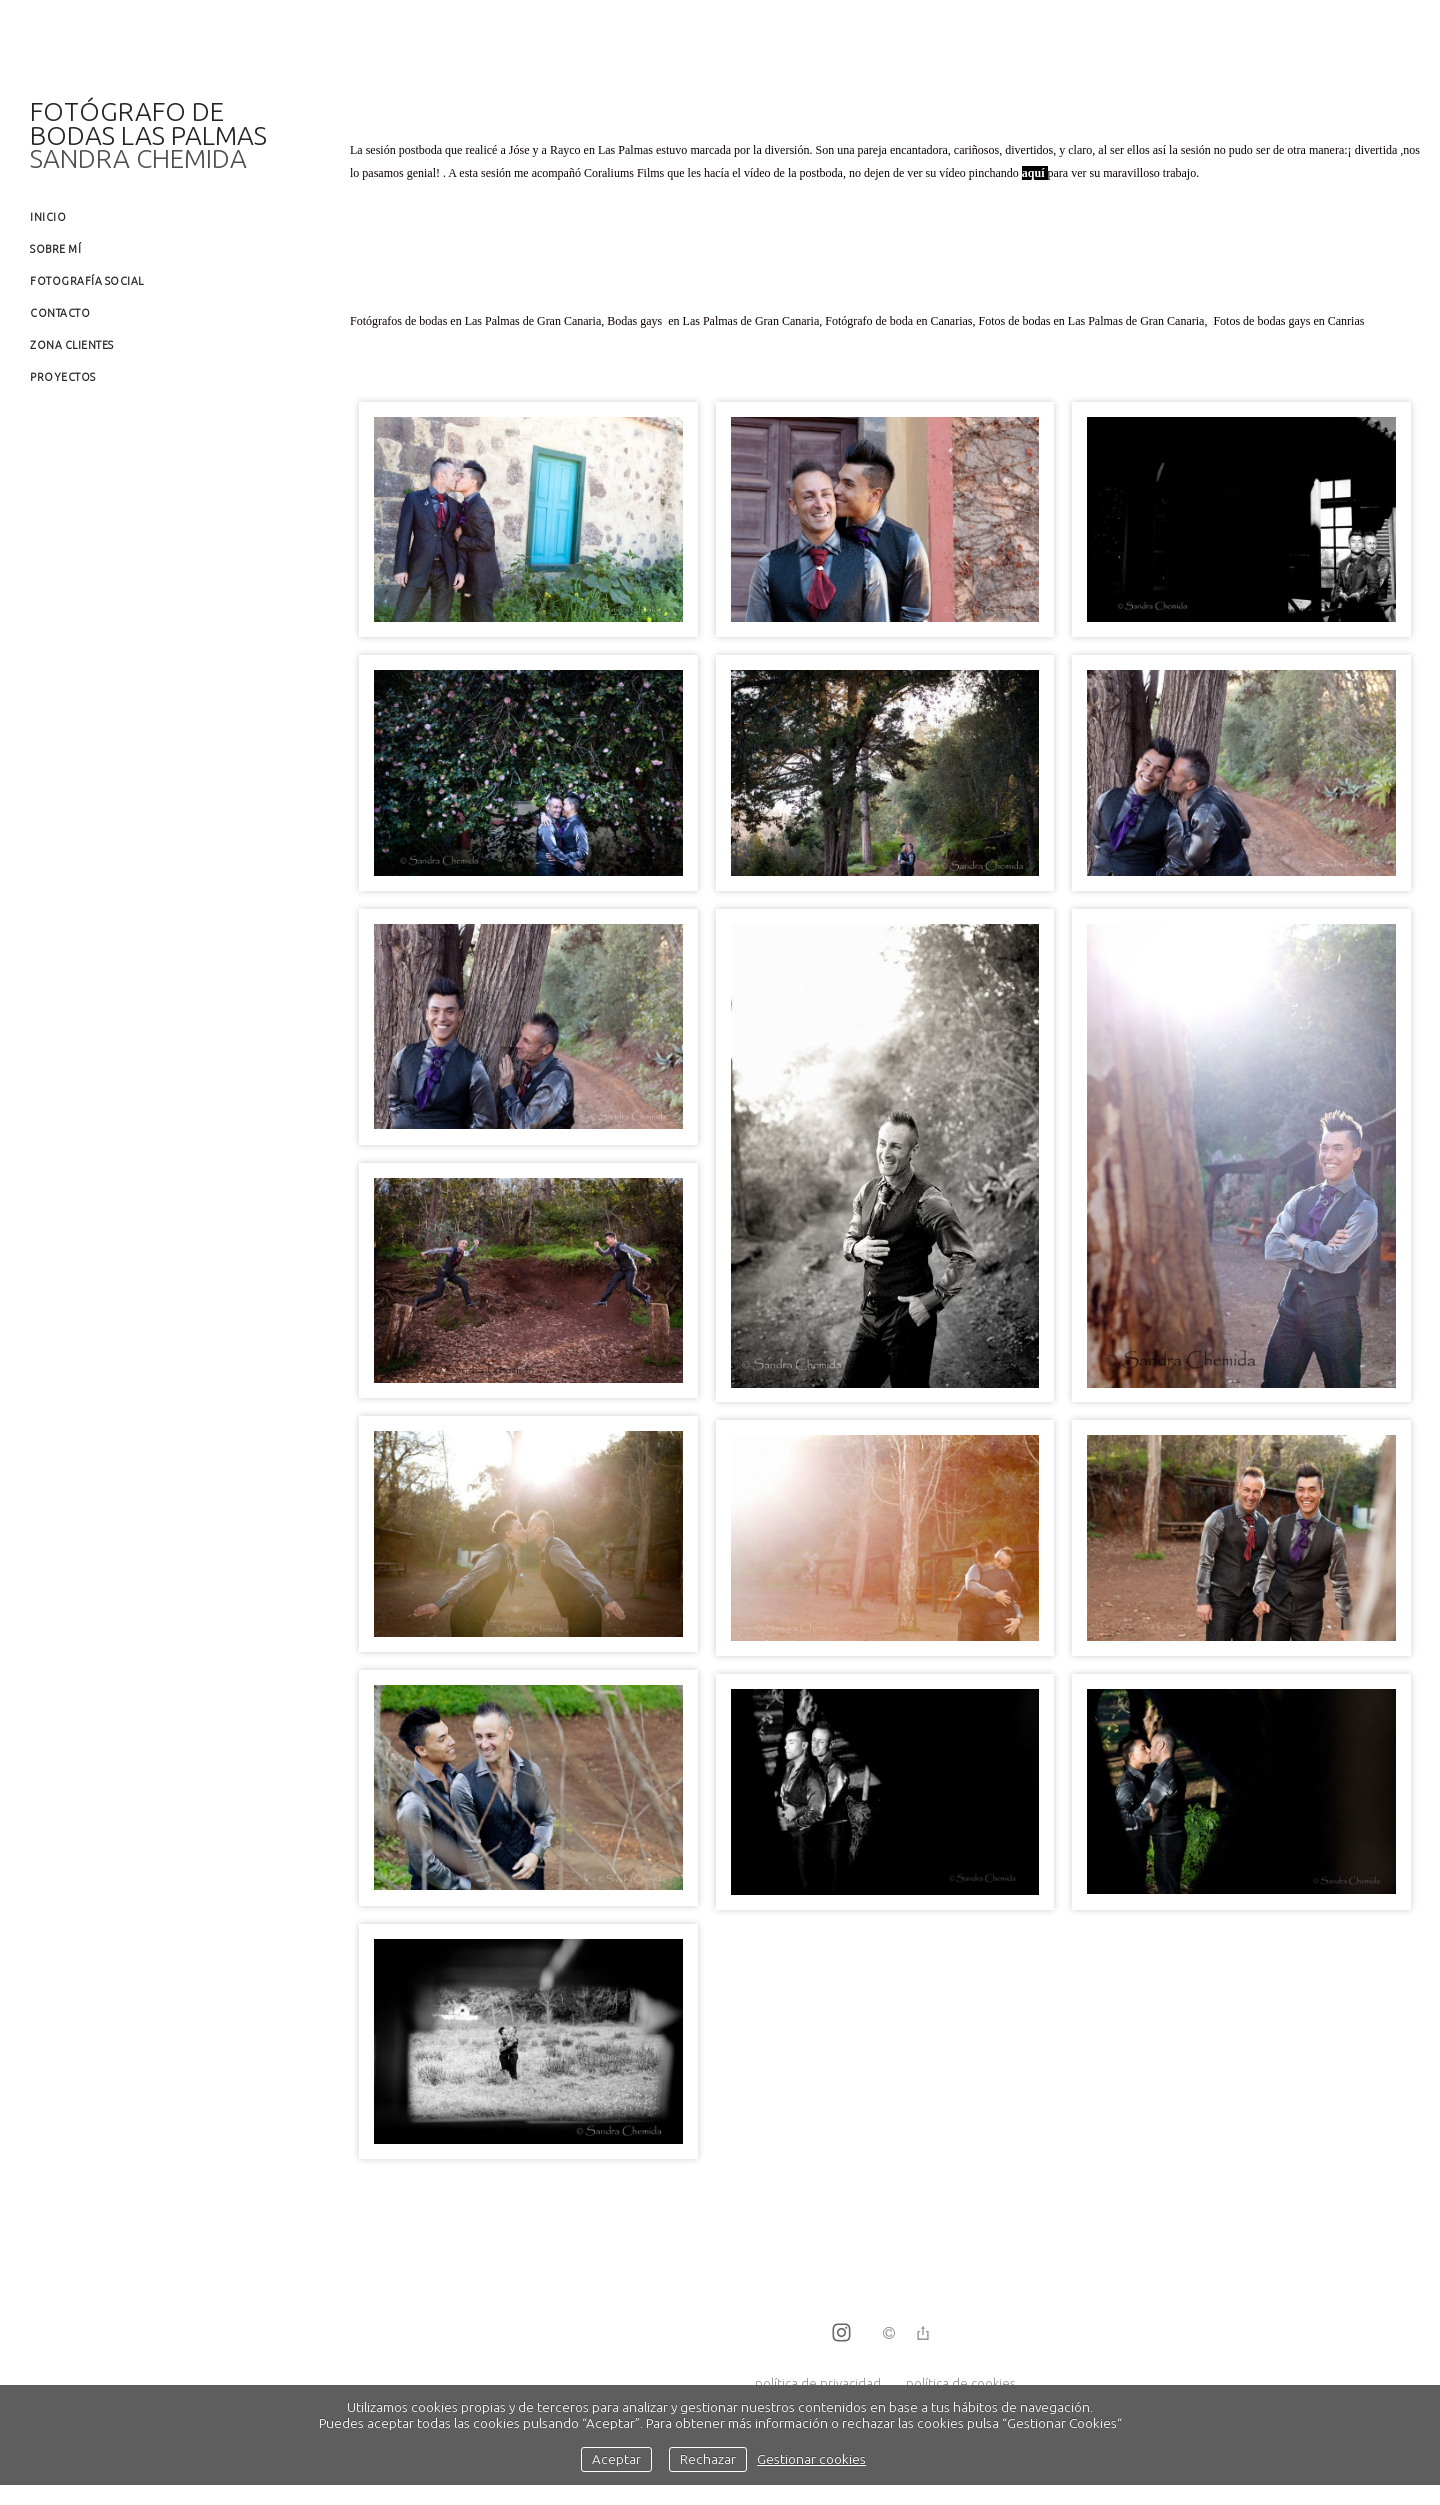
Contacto (60, 313)
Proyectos (63, 377)
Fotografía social (87, 281)
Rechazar (708, 2459)
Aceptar (616, 2459)
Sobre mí (55, 249)
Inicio (48, 217)
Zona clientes (72, 345)
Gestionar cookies (811, 2459)
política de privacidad (818, 2383)
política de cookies (960, 2383)
